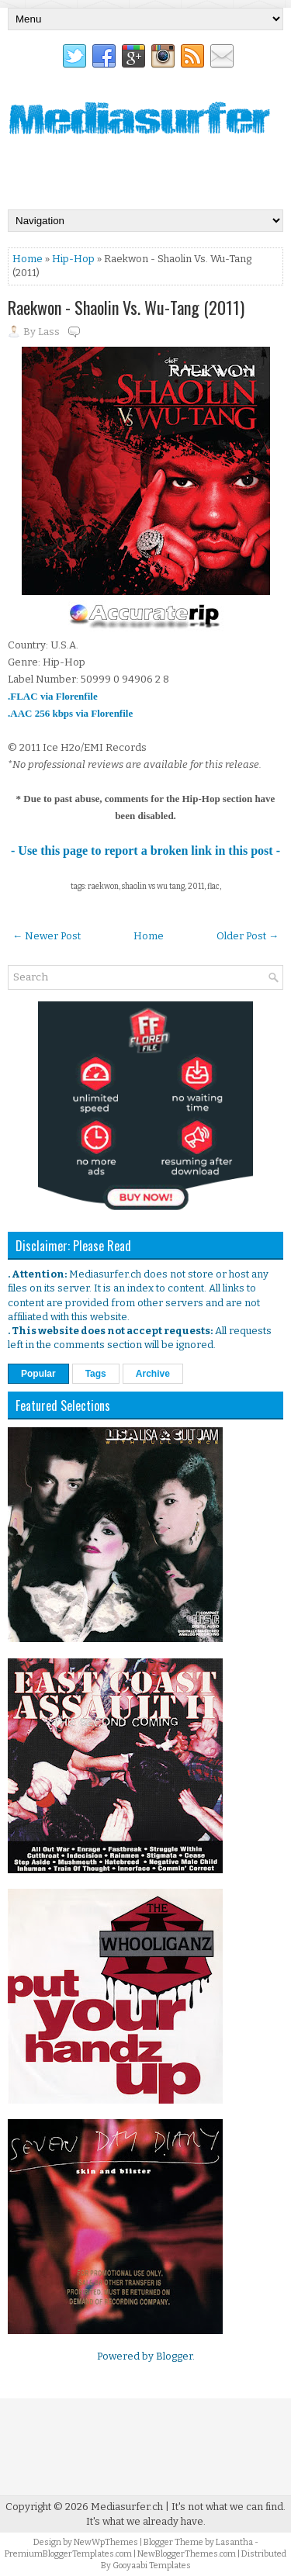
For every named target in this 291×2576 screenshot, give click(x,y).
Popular (38, 1373)
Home (27, 259)
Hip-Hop (73, 259)
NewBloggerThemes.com (186, 2554)
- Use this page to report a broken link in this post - (145, 850)
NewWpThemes (106, 2542)
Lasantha (234, 2542)
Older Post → (248, 936)
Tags (95, 1373)
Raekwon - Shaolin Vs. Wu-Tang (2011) (126, 307)
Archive (153, 1373)
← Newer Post (46, 936)
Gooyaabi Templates (152, 2565)
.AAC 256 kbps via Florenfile (70, 713)
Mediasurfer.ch (127, 2506)
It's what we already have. (146, 2521)
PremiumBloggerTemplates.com (68, 2554)
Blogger (174, 2356)
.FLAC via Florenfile (53, 696)
